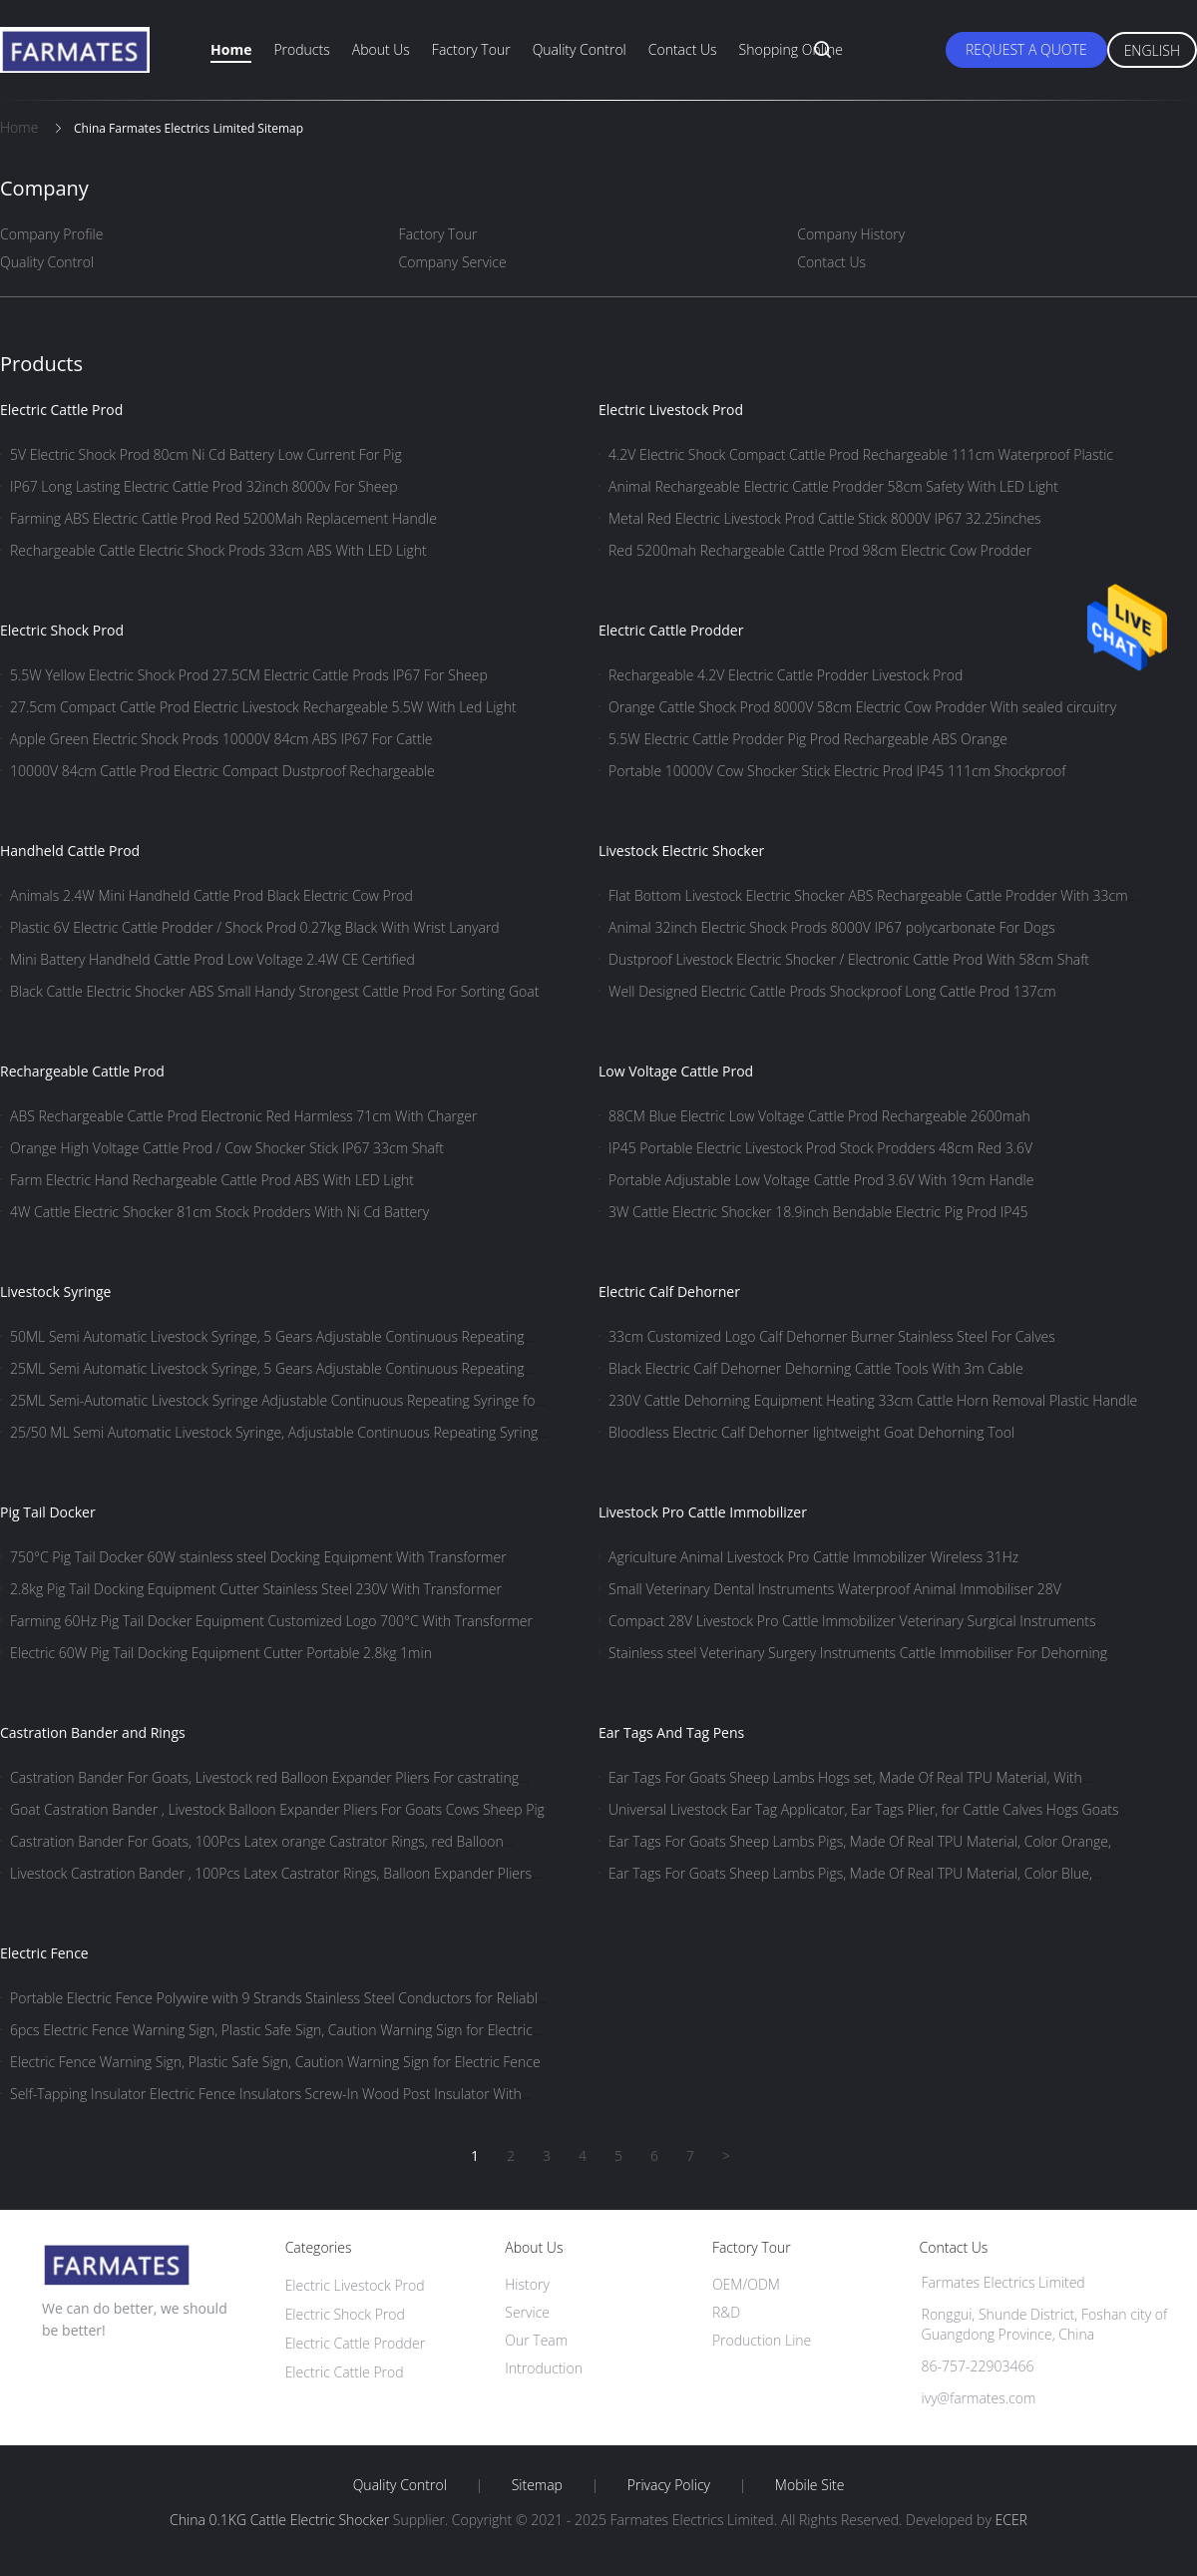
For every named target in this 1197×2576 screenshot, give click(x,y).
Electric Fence (44, 1952)
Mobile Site (809, 2485)
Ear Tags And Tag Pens (671, 1732)
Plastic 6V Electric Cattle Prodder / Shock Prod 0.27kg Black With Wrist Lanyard (255, 927)
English (1152, 50)
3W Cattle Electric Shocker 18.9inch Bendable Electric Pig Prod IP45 (817, 1211)
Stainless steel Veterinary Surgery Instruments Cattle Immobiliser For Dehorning (857, 1652)
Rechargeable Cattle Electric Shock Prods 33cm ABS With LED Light (218, 550)
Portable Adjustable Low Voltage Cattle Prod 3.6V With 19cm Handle (820, 1179)
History (527, 2284)
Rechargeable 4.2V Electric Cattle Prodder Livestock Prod (785, 674)
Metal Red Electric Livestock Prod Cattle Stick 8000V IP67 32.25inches (824, 518)
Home (230, 49)
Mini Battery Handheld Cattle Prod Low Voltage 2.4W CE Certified (212, 959)
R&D (726, 2312)
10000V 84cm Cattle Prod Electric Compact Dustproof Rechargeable (222, 770)
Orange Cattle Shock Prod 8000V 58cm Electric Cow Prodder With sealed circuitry (862, 706)
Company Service (453, 261)
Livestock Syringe (55, 1291)
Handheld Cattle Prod (70, 850)
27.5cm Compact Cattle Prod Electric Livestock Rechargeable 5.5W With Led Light (263, 706)
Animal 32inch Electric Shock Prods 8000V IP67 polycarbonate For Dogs (831, 927)
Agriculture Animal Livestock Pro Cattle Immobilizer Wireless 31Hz (813, 1556)
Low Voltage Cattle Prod (675, 1071)
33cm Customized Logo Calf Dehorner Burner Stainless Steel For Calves (831, 1336)
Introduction (544, 2368)
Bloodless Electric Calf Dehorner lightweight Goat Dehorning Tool (811, 1432)
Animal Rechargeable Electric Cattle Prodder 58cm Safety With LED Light (833, 486)
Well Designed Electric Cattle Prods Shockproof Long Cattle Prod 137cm (832, 991)
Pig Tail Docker (48, 1512)
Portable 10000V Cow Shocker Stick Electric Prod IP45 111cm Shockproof (837, 770)
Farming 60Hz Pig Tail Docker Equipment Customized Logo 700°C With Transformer (271, 1620)
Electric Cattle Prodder (670, 630)
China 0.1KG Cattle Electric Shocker (279, 2519)
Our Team (536, 2340)
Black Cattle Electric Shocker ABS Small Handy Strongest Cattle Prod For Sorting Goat (274, 991)
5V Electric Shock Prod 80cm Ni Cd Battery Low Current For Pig (206, 454)
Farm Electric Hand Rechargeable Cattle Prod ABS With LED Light (212, 1179)
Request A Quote (1026, 49)
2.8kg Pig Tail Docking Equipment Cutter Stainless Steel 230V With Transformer (256, 1588)
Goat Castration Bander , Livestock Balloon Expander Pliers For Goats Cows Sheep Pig (277, 1809)
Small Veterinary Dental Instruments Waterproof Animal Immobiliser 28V (834, 1588)
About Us (381, 49)
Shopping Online (791, 49)
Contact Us (682, 49)
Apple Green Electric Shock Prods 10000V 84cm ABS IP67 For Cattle (221, 738)
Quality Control (579, 49)
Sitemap (537, 2485)
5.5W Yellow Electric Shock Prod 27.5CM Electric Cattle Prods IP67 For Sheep (249, 674)
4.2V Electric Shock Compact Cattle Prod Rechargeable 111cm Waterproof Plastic (860, 454)
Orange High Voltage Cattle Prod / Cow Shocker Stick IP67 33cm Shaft (227, 1147)
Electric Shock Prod (62, 630)
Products (301, 49)
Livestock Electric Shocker (681, 850)
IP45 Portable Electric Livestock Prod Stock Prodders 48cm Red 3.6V (820, 1147)
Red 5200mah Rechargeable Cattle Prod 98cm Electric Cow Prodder (819, 550)
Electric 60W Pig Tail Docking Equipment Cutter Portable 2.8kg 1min (221, 1652)
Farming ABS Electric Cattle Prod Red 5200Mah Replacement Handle (223, 518)
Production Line (761, 2340)
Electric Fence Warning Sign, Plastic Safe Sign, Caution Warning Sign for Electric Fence (275, 2061)
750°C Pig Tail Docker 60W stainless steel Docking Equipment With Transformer (258, 1556)
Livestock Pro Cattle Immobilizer (702, 1512)
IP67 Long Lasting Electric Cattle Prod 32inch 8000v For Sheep (204, 486)
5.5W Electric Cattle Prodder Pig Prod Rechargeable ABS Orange (807, 738)
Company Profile (51, 233)
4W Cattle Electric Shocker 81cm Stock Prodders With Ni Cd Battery (219, 1211)
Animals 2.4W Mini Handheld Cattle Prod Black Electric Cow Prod (211, 895)
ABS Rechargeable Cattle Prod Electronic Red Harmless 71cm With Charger (243, 1115)
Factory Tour (471, 49)
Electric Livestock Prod (670, 409)
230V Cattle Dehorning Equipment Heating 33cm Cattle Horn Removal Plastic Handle (872, 1400)
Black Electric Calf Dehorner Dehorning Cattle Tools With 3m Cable (815, 1368)
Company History (851, 233)
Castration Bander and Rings (93, 1732)
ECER (1010, 2519)
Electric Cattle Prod (61, 409)
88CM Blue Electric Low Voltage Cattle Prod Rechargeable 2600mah (819, 1115)
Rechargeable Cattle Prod (82, 1071)
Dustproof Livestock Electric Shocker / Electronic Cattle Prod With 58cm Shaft (848, 959)
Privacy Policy (668, 2485)
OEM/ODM (746, 2284)
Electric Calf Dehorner (669, 1291)
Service (527, 2312)
